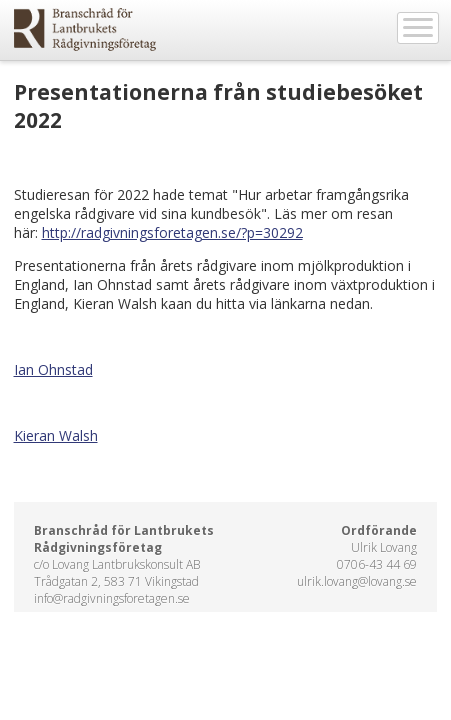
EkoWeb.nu (85, 29)
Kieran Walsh (56, 435)
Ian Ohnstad (53, 369)
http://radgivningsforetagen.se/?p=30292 (172, 232)
